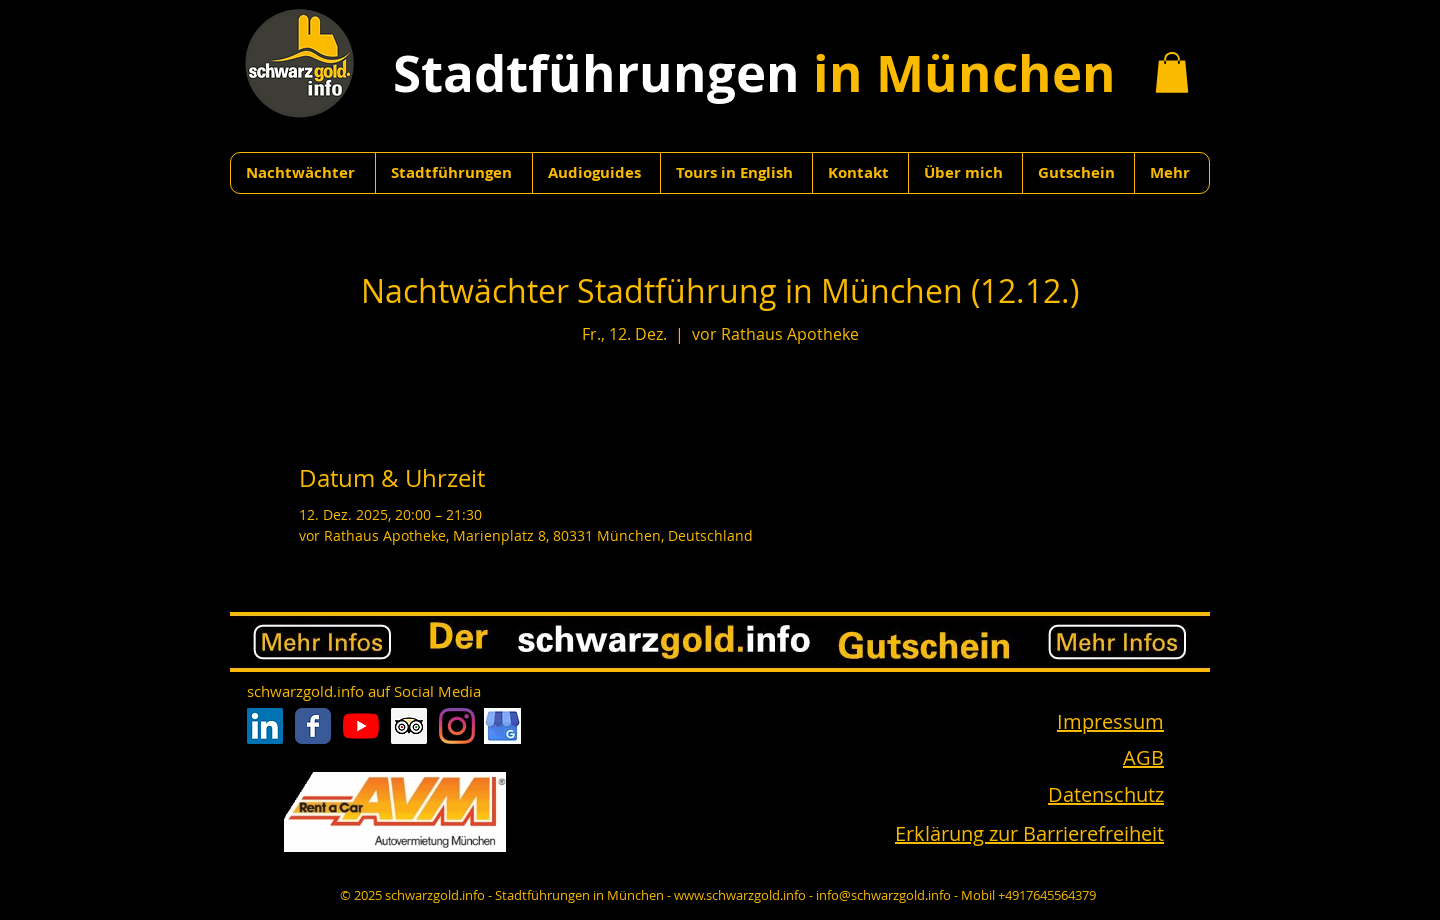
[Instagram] (457, 726)
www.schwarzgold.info (740, 895)
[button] (1172, 72)
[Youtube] (361, 726)
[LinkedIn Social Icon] (265, 726)
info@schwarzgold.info (883, 895)
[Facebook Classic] (313, 726)
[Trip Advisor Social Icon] (409, 726)
